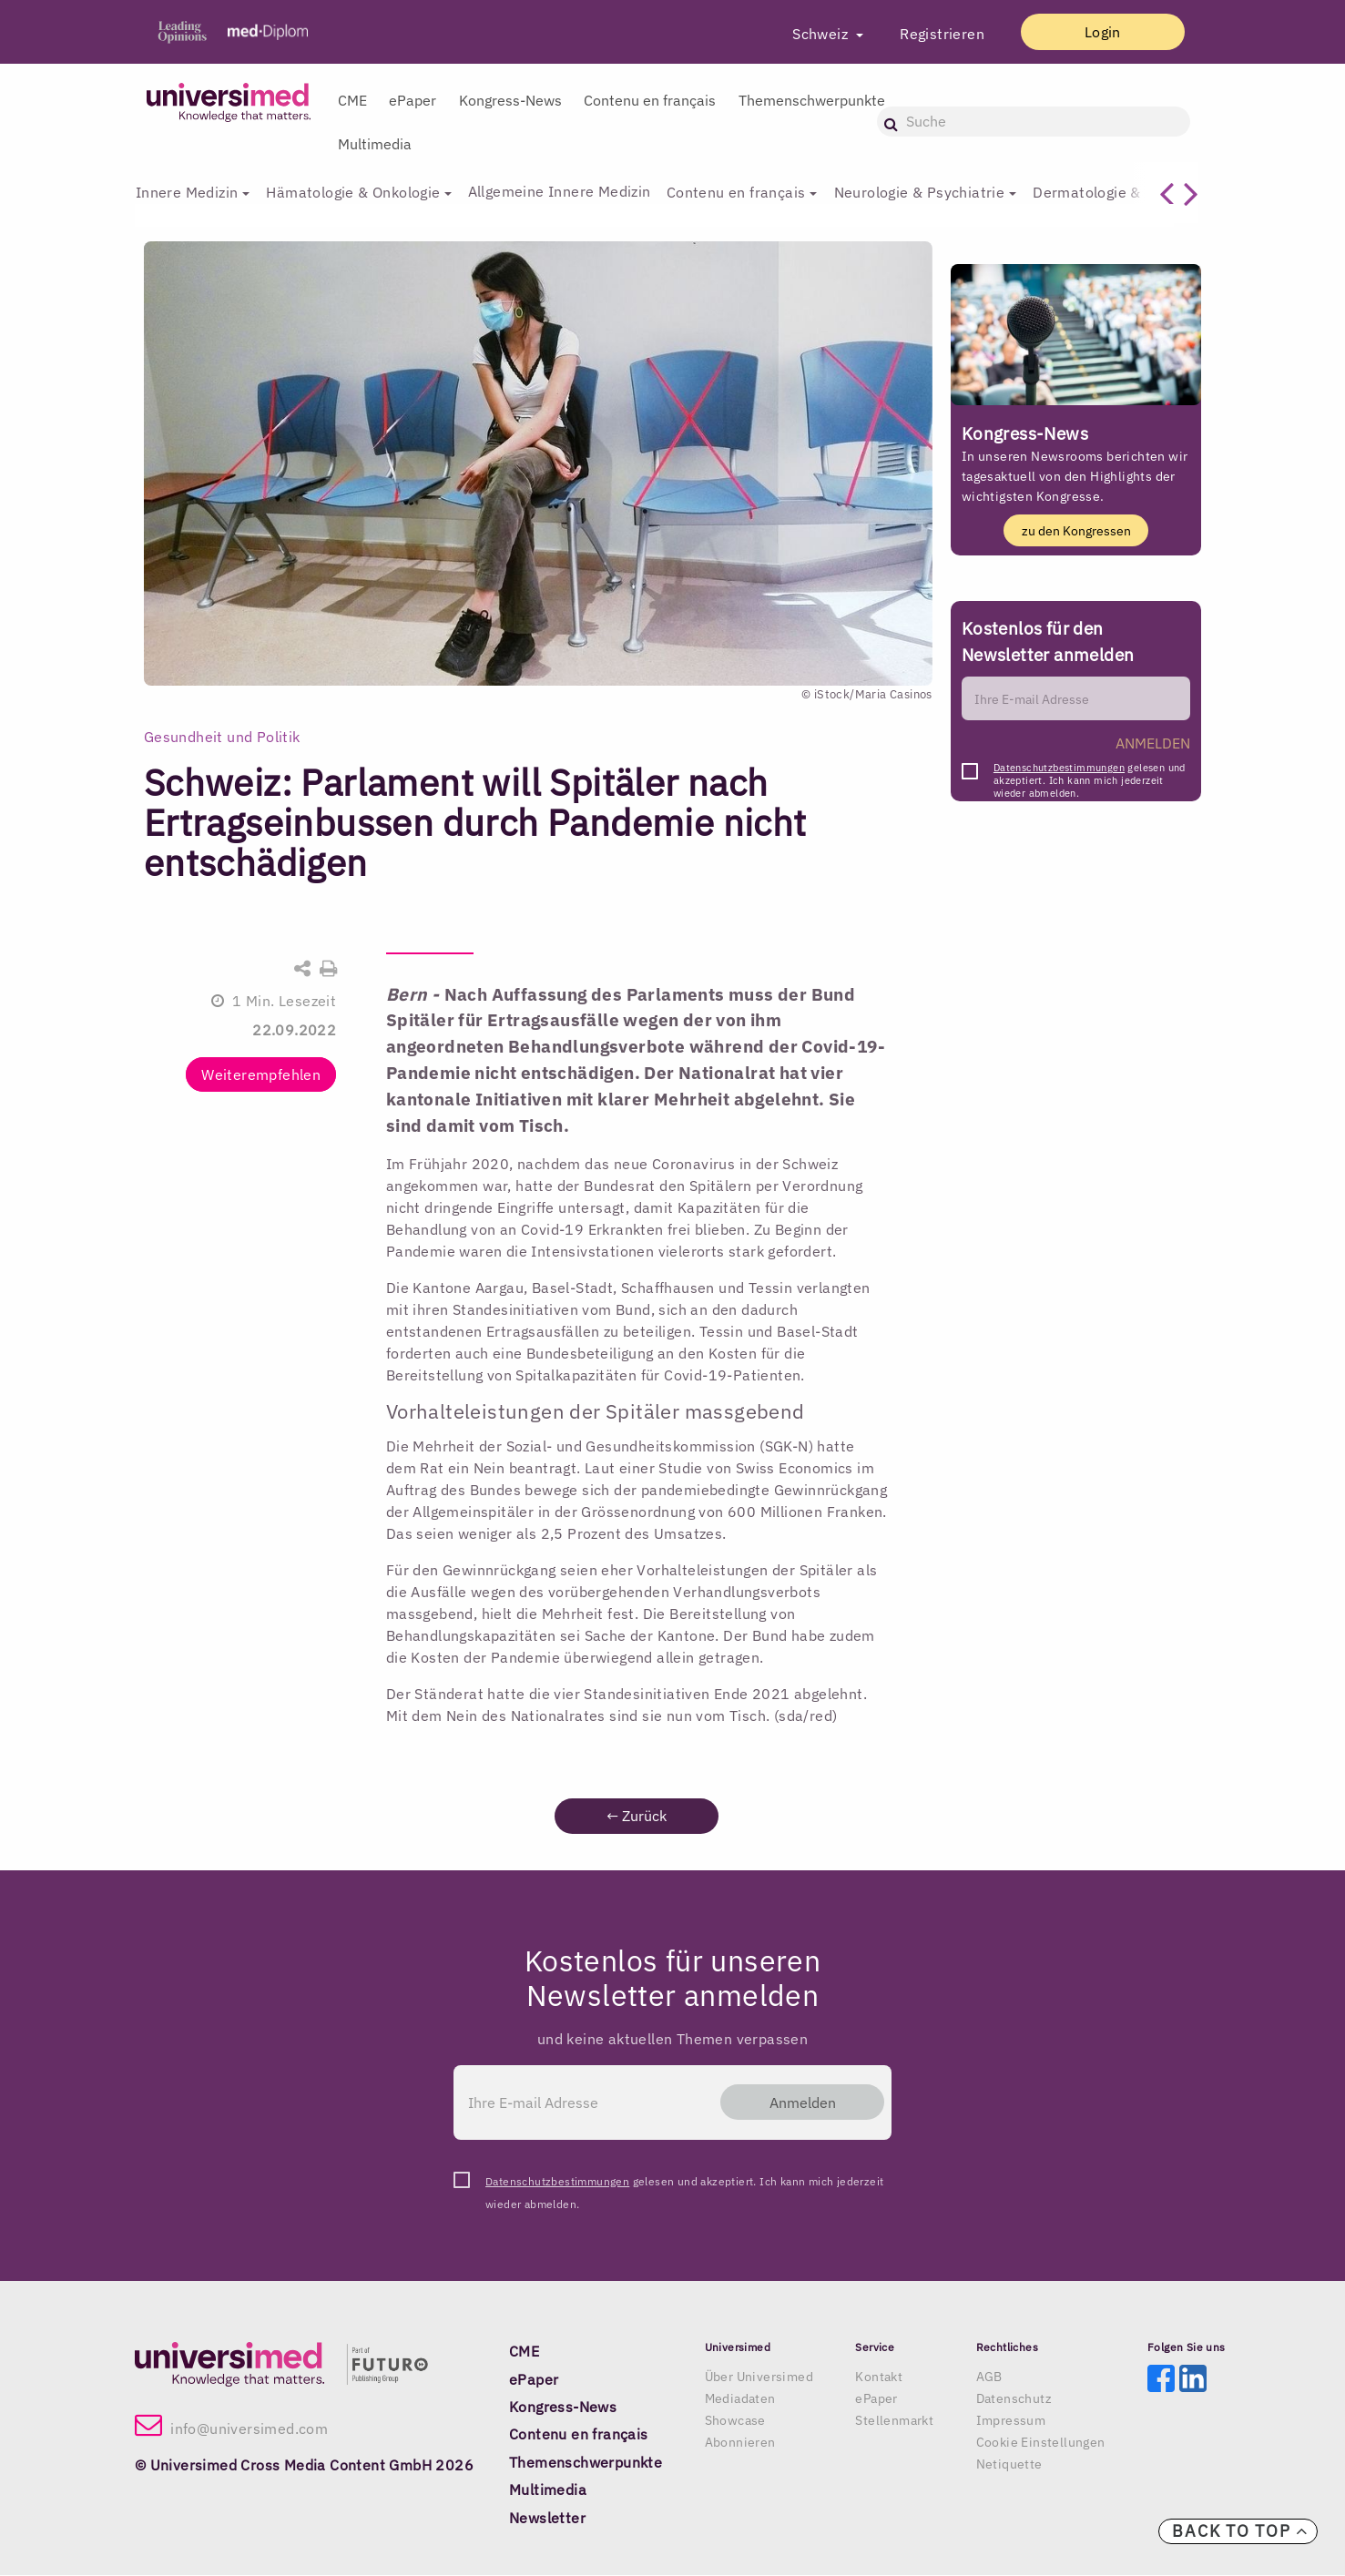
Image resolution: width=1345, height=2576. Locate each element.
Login (1097, 32)
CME (352, 100)
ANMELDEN (1153, 744)
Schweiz (811, 34)
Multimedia (375, 144)
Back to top (1240, 2530)
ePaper (412, 100)
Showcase (735, 2421)
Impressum (1011, 2421)
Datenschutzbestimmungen (1059, 768)
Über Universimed (759, 2377)
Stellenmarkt (894, 2421)
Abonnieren (740, 2443)
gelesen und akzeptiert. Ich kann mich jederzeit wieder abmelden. (1089, 773)
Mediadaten (740, 2399)
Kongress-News (510, 100)
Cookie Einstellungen (1041, 2443)
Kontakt (878, 2377)
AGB (989, 2377)
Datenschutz (1014, 2399)
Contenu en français (650, 100)
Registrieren (931, 34)
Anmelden (796, 2102)
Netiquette (1009, 2465)
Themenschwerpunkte (812, 100)
